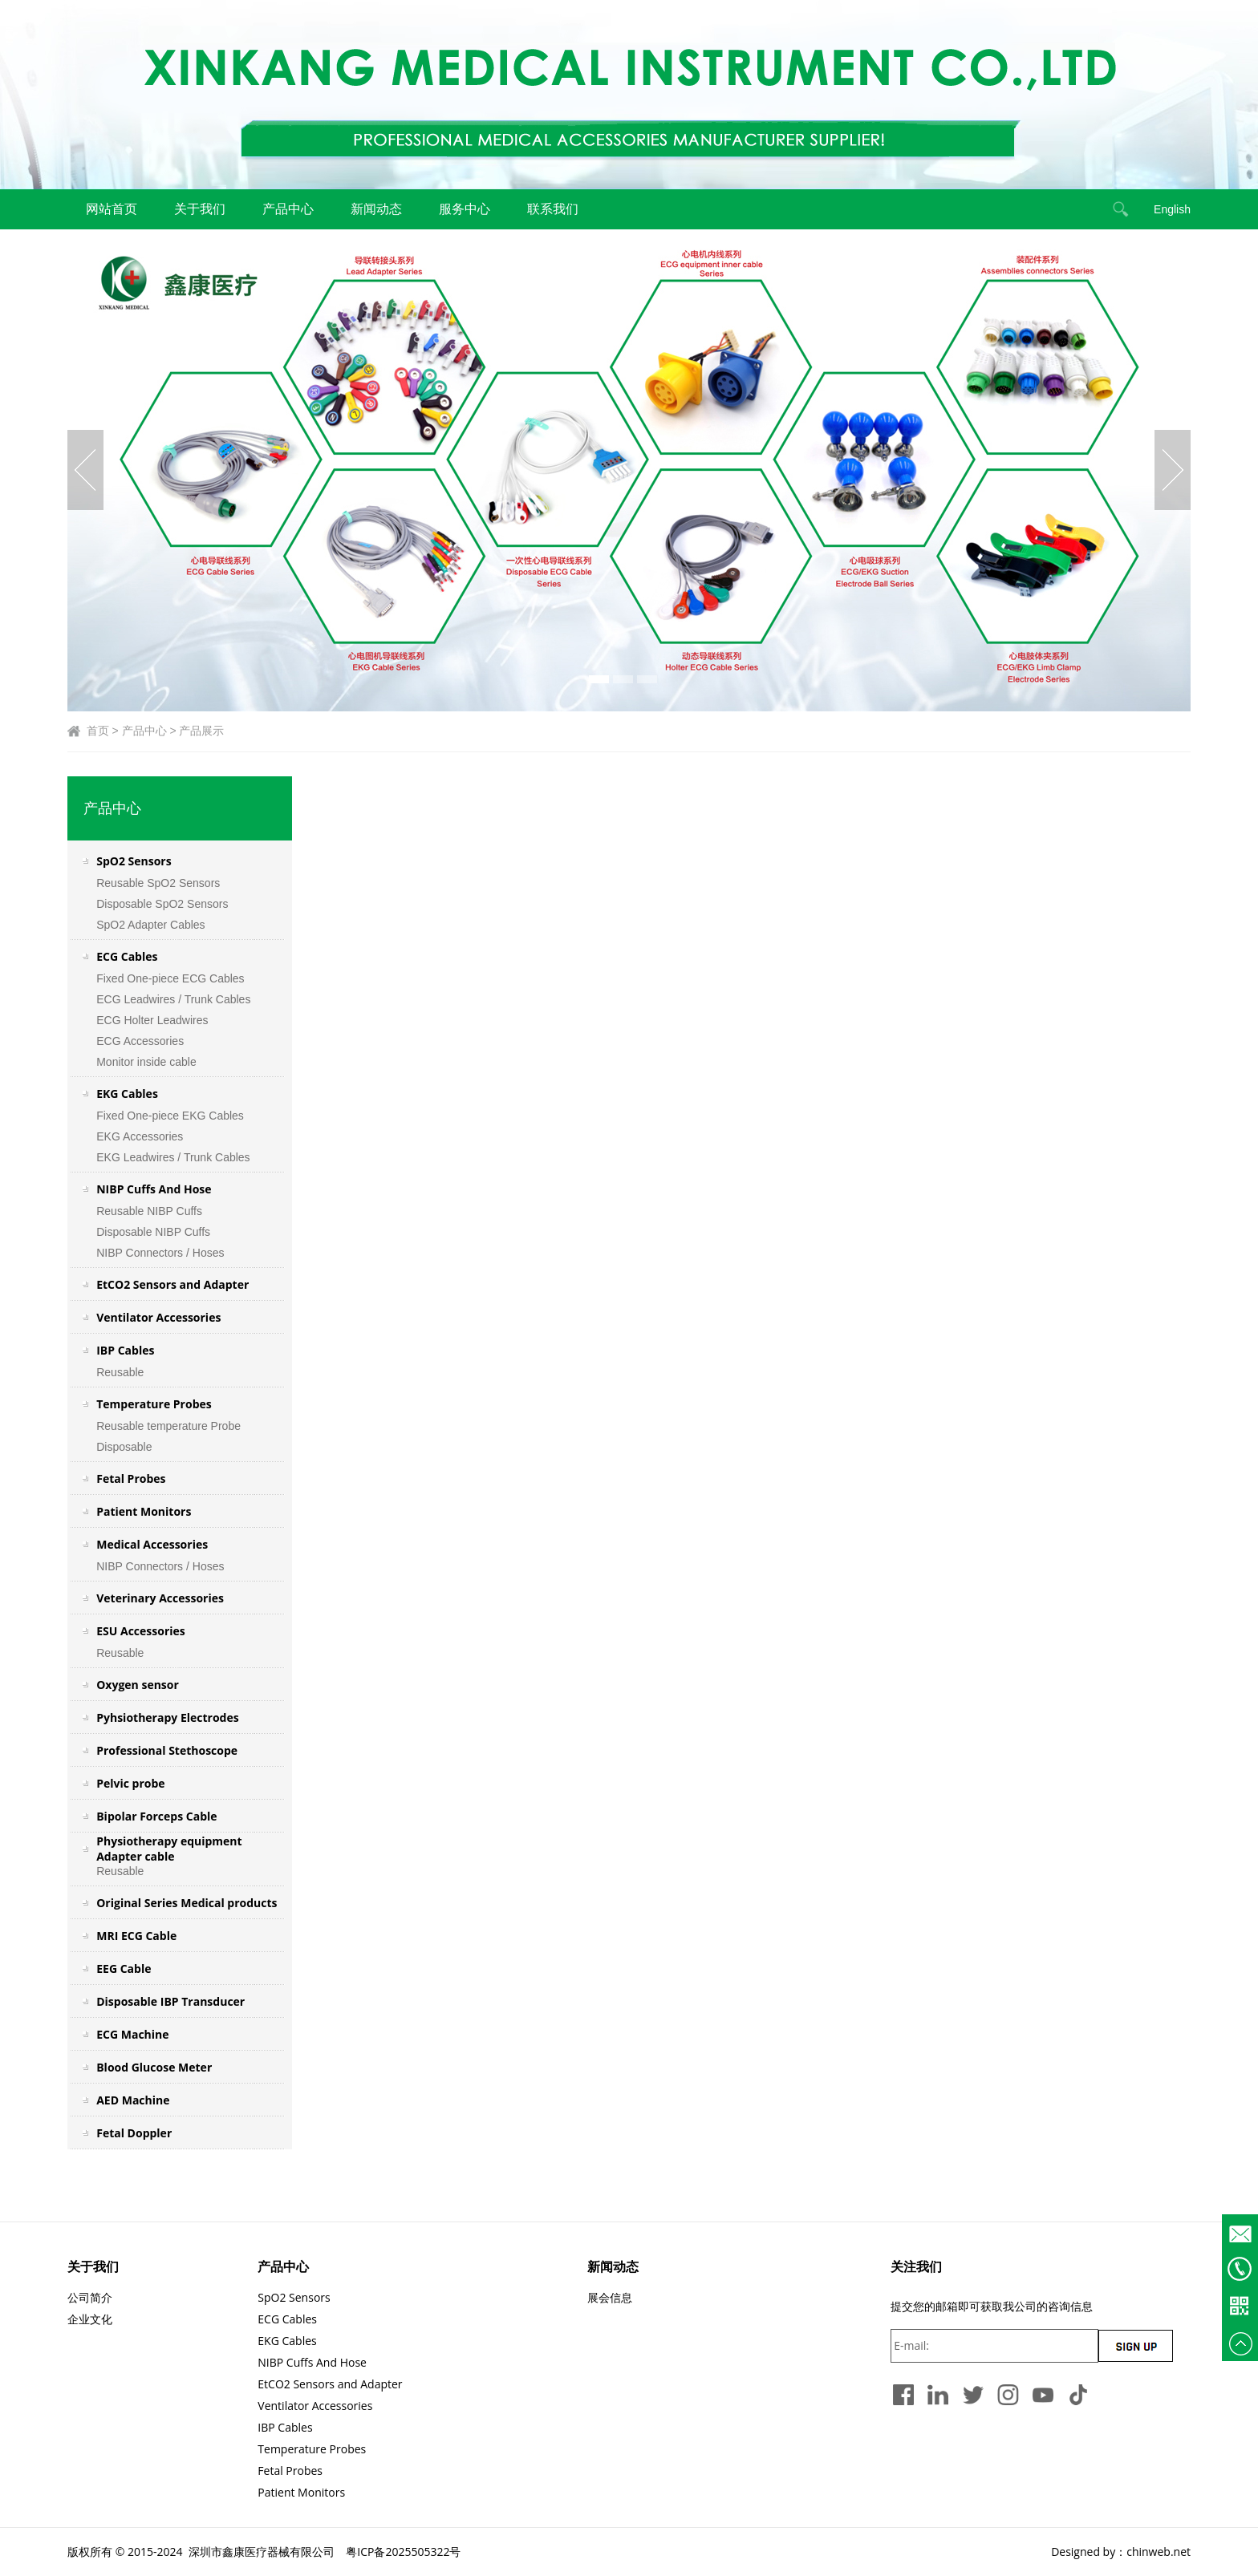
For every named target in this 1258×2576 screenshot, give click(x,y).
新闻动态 (376, 209)
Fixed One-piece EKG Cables (170, 1115)
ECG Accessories (140, 1041)
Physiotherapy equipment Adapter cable (168, 1848)
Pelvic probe (130, 1783)
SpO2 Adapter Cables (150, 924)
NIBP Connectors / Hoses (160, 1252)
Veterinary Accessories (160, 1598)
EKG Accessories (139, 1136)
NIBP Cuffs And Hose (153, 1189)
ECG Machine (132, 2034)
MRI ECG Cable (136, 1935)
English (1172, 209)
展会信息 (609, 2297)
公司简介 (89, 2297)
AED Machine (132, 2100)
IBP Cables (125, 1350)
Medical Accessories (152, 1544)
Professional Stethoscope (166, 1750)
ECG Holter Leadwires (152, 1020)
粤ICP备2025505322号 (403, 2551)
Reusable (120, 1372)
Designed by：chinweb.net (1121, 2551)
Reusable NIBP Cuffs (149, 1211)
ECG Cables (126, 956)
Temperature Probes (154, 1404)
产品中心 (288, 209)
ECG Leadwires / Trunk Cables (173, 999)
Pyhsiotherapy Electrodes (167, 1717)
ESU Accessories (140, 1630)
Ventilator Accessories (158, 1317)
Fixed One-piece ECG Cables (170, 978)
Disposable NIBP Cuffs (153, 1231)
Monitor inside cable (147, 1061)
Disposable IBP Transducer (170, 2001)
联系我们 (552, 209)
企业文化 (89, 2319)
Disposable (124, 1446)
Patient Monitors (143, 1511)
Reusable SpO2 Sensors (158, 883)
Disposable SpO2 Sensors (162, 903)
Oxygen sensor (137, 1684)
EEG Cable (123, 1968)
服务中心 (464, 209)
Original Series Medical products (186, 1902)
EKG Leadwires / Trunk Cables (173, 1157)
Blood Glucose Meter (154, 2067)
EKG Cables (127, 1093)
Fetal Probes (130, 1478)
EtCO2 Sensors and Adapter (172, 1284)
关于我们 (199, 209)
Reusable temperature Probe (168, 1426)
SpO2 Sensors (133, 861)
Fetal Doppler (134, 2133)
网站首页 (111, 209)
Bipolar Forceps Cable (156, 1816)
